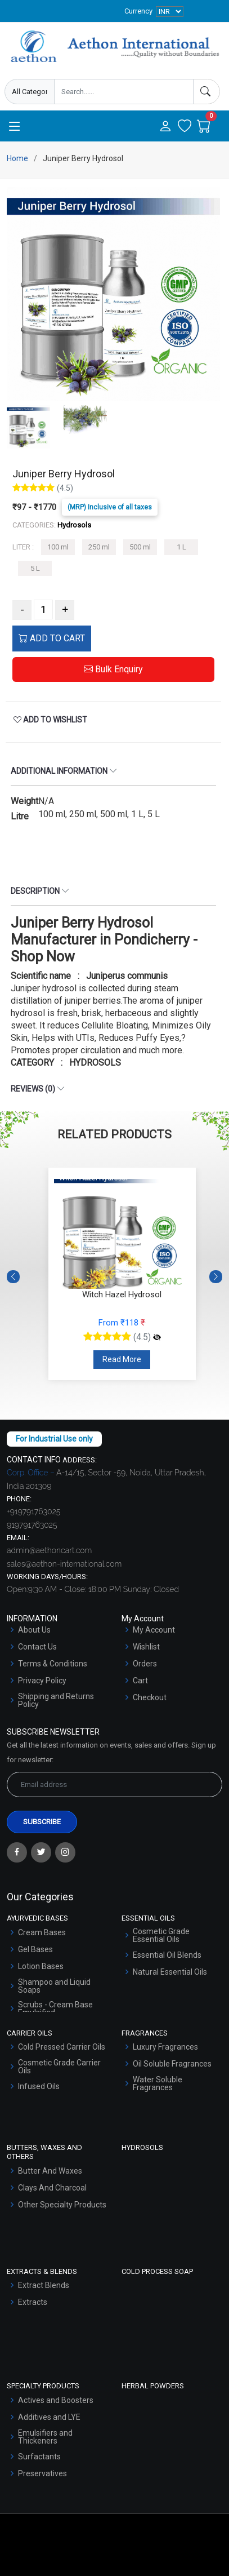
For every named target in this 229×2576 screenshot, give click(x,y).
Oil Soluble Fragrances (172, 2064)
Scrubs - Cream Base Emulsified (55, 2008)
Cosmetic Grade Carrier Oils (59, 2066)
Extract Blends (43, 2285)
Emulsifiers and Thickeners (45, 2437)
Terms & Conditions (52, 1664)
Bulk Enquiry (113, 669)
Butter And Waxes (50, 2171)
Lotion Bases (41, 1966)
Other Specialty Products (62, 2205)
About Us (34, 1630)
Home (17, 158)
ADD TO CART (52, 638)
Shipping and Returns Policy (56, 1700)
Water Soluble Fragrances (157, 2083)
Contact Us (37, 1647)
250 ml (99, 547)
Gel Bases (35, 1949)
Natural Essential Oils (170, 1972)
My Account (154, 1630)
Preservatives (42, 2473)
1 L (181, 547)
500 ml (140, 547)
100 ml (58, 547)
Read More (121, 1359)
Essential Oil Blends (167, 1955)
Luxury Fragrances (165, 2047)
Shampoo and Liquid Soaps (54, 1986)
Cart (140, 1680)
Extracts (32, 2302)
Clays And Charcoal (52, 2188)
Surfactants (39, 2456)
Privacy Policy (42, 1680)
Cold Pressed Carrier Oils (61, 2047)
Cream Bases (42, 1932)
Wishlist (146, 1647)
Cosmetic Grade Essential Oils (161, 1935)
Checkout (150, 1697)
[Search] (206, 91)
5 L (35, 568)
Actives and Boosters (55, 2400)
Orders (145, 1664)
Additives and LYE (49, 2417)
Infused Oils (39, 2086)
